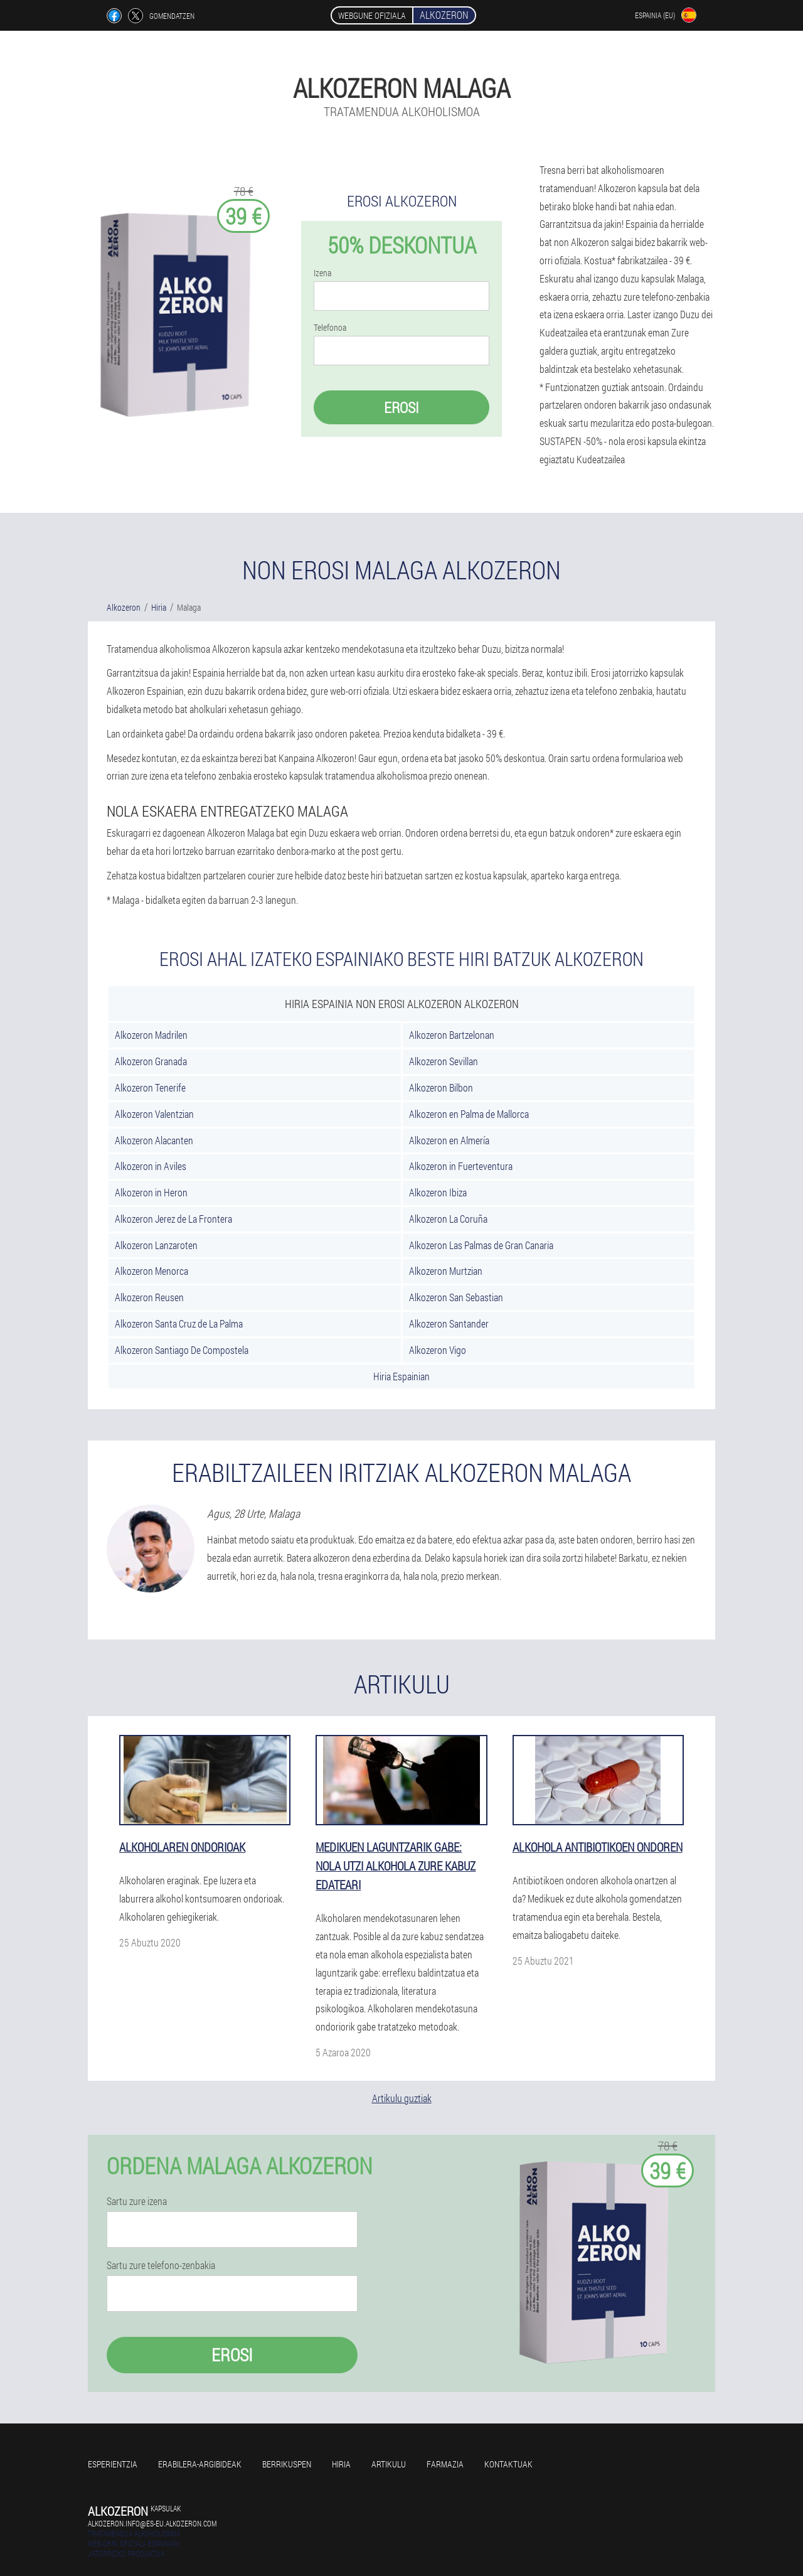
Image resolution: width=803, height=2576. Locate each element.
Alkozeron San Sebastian (456, 1297)
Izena (322, 273)
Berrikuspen (286, 2464)
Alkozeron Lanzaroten (156, 1245)
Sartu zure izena (137, 2201)
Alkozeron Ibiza (438, 1192)
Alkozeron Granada (151, 1061)
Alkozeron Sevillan (443, 1061)
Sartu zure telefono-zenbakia (161, 2265)
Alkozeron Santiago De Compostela (181, 1349)
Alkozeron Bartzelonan (451, 1034)
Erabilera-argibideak (200, 2464)
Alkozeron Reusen (149, 1297)
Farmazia (445, 2464)
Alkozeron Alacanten (154, 1140)
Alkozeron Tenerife (150, 1087)
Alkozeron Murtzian (445, 1270)
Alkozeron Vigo (437, 1349)
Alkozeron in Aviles (150, 1166)
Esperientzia (112, 2464)
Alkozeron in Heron (151, 1192)
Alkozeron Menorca (151, 1270)
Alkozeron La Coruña (448, 1218)
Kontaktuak (508, 2464)
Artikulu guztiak (402, 2098)
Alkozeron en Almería (449, 1140)
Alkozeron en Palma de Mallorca (469, 1113)
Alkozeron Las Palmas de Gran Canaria (481, 1245)
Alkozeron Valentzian (154, 1113)
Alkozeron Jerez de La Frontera (173, 1218)
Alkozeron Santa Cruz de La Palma (179, 1323)
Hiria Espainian (401, 1376)
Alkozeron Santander (449, 1323)
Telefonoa (330, 327)
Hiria (341, 2464)
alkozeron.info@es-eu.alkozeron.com (152, 2523)
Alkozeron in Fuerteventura (461, 1166)
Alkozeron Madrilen (151, 1034)
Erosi (401, 407)
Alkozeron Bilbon (441, 1087)
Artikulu (388, 2464)
